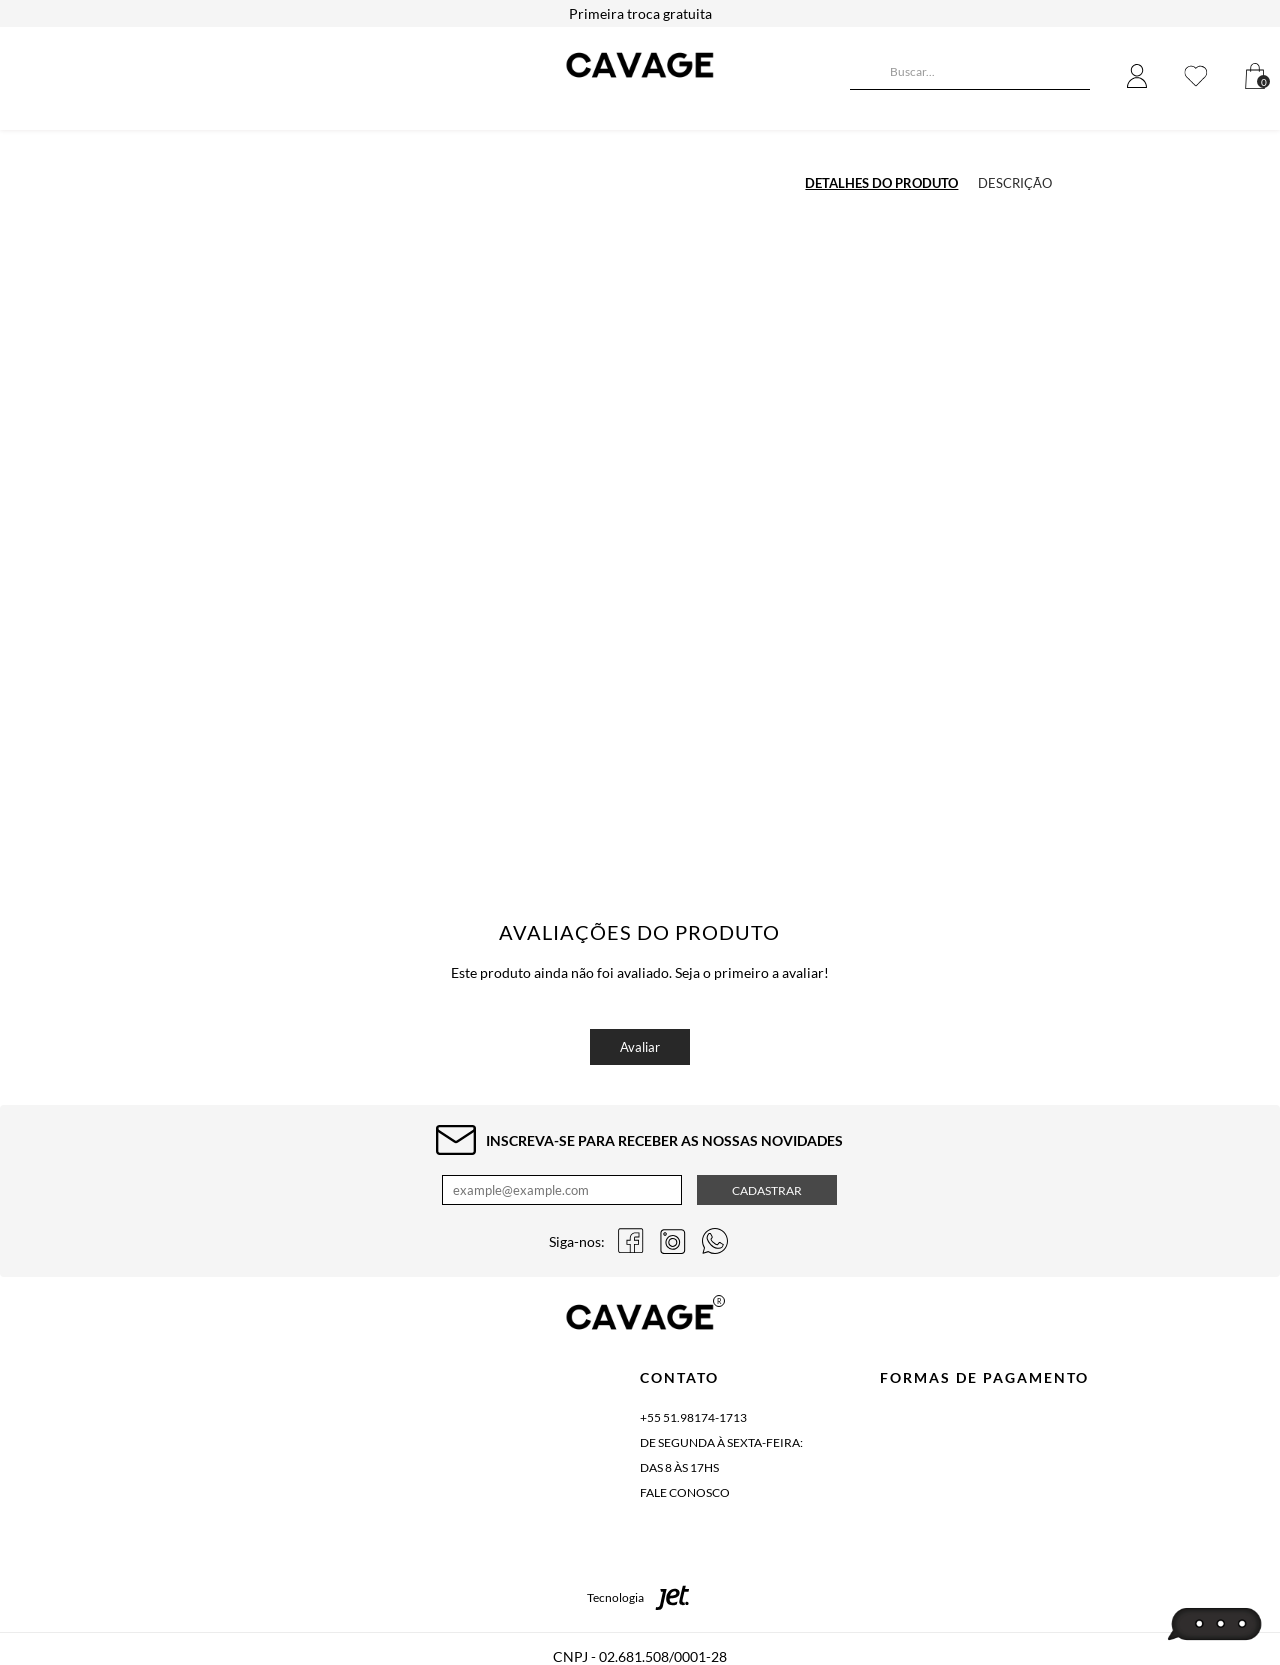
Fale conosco (685, 1492)
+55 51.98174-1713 (693, 1417)
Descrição (1015, 183)
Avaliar (640, 1047)
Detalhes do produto (881, 183)
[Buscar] (865, 74)
